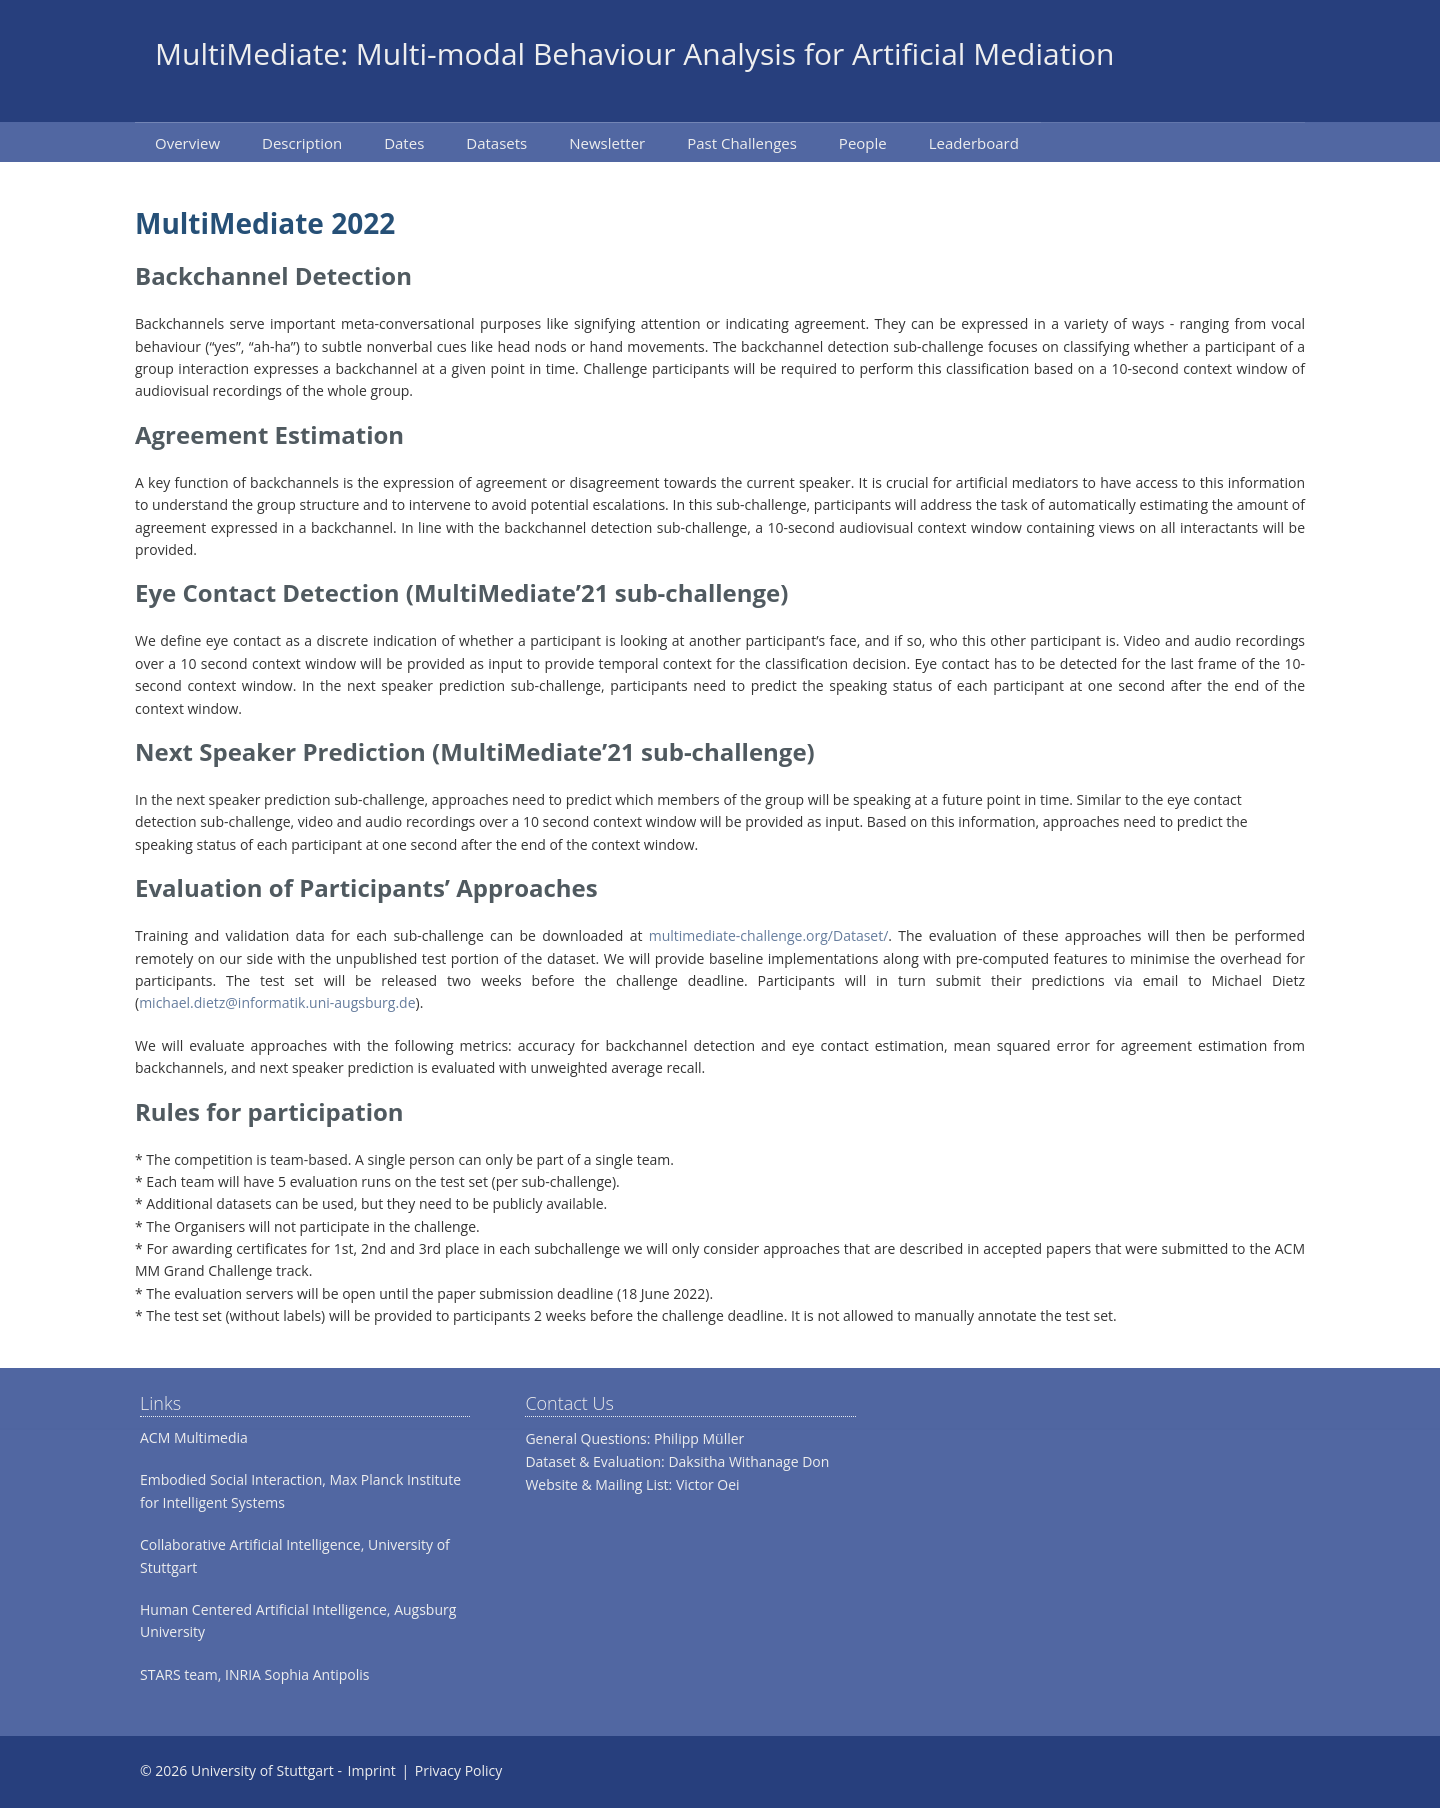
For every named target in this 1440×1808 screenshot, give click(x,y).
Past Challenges (742, 143)
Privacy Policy (458, 1770)
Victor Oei (708, 1484)
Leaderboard (974, 143)
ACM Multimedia (194, 1437)
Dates (404, 143)
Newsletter (607, 143)
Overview (187, 143)
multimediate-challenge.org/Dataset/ (769, 935)
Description (302, 143)
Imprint (372, 1770)
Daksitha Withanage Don (748, 1461)
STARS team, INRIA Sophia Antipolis (254, 1674)
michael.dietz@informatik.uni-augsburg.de (277, 1002)
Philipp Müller (699, 1438)
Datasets (496, 143)
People (863, 143)
